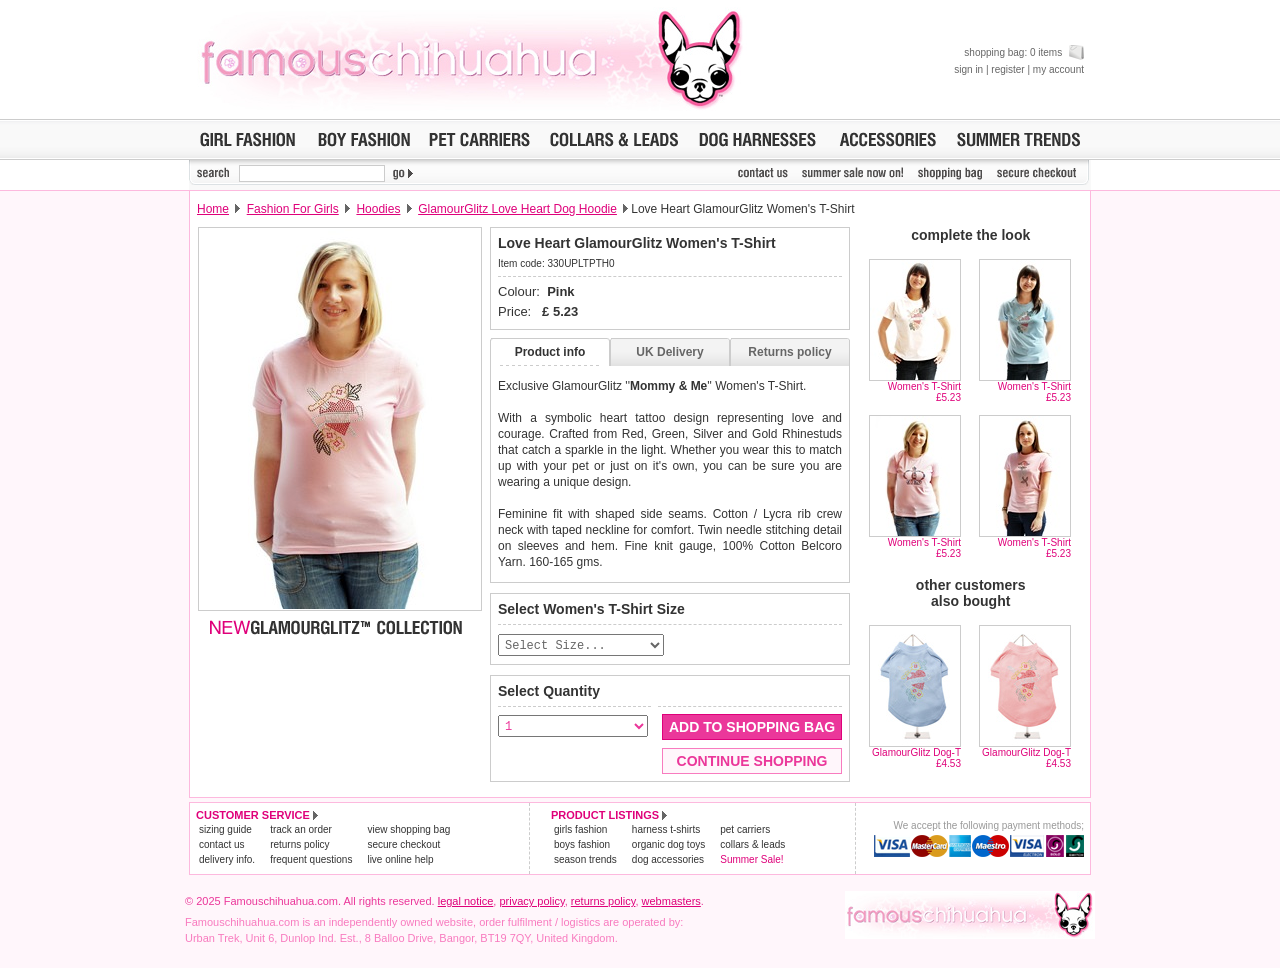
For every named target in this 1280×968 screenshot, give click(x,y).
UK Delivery (669, 352)
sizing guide (225, 830)
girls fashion (580, 830)
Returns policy (789, 352)
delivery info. (227, 860)
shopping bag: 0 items (1024, 52)
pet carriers (745, 830)
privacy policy (531, 902)
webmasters (671, 902)
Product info (550, 352)
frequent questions (311, 860)
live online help (400, 860)
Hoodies (378, 209)
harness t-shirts (666, 830)
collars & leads (752, 845)
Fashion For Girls (293, 209)
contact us (222, 845)
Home (213, 209)
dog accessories (668, 860)
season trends (585, 860)
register (1007, 69)
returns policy (299, 845)
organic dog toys (668, 845)
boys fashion (582, 845)
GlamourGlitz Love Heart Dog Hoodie (517, 209)
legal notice (466, 902)
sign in (968, 69)
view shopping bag (408, 830)
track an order (301, 830)
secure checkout (403, 845)
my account (1058, 69)
